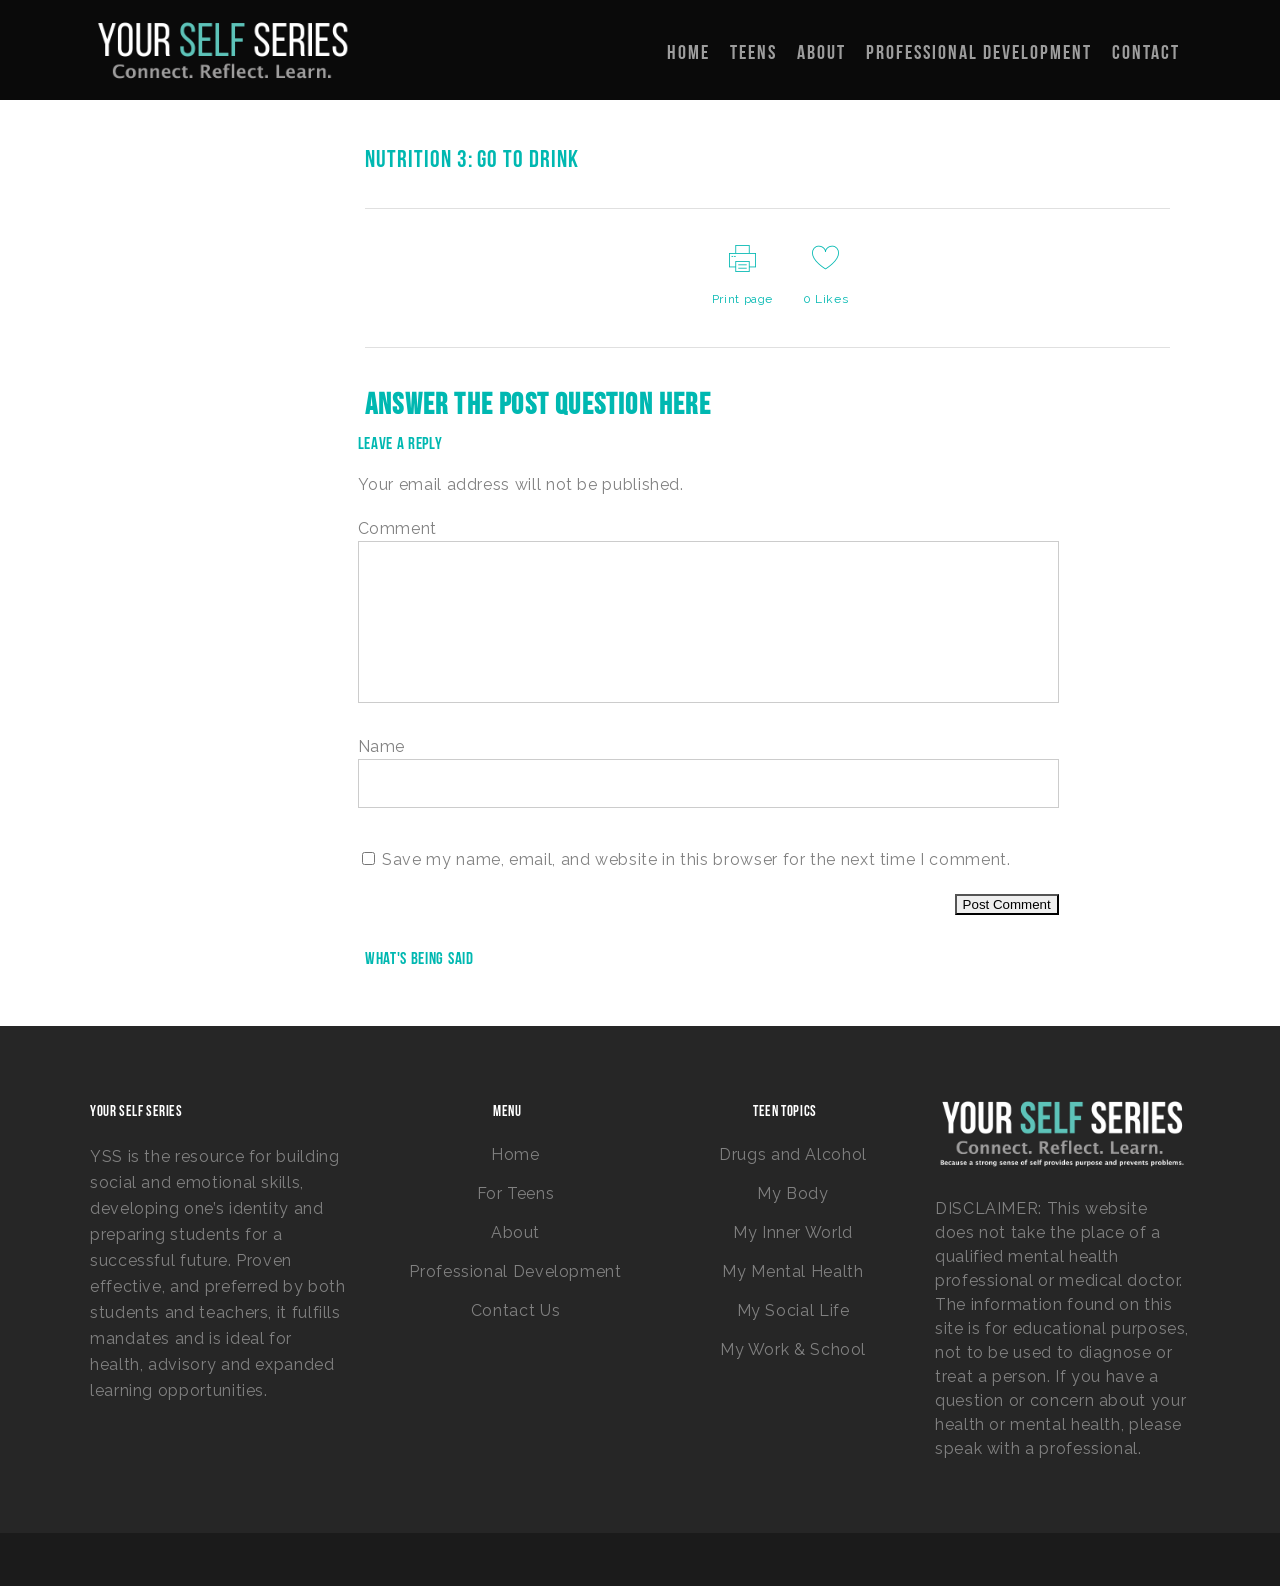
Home (515, 1154)
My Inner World (793, 1232)
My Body (792, 1193)
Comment (397, 528)
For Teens (516, 1193)
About (515, 1232)
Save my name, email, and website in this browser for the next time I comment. (696, 859)
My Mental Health (792, 1271)
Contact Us (515, 1310)
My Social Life (793, 1310)
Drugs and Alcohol (793, 1154)
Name (382, 746)
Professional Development (515, 1271)
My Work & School (793, 1349)
